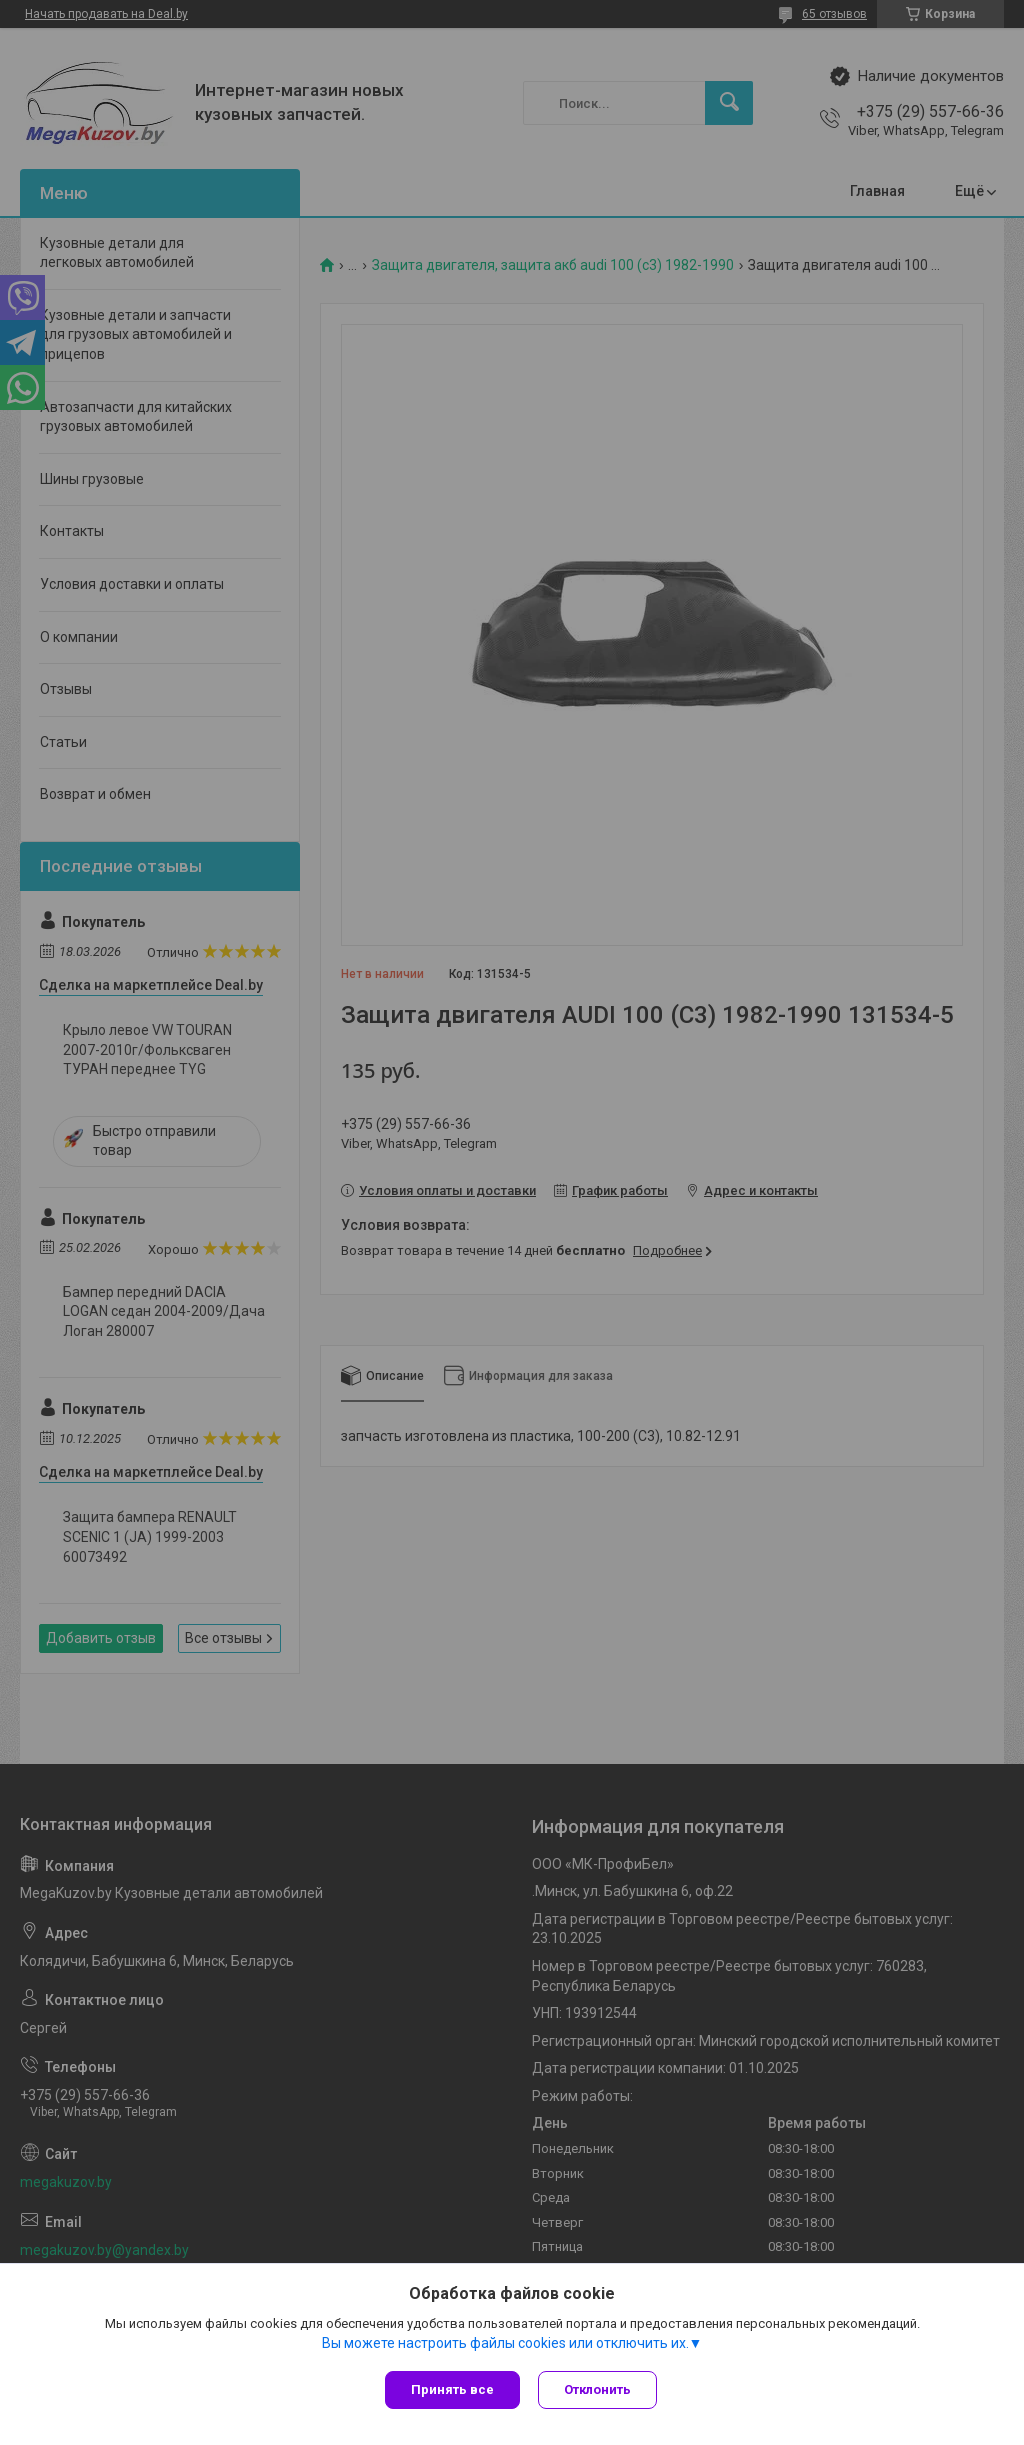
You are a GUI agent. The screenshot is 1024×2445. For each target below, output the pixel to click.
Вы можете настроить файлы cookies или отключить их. (505, 2344)
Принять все (452, 2389)
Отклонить (599, 2389)
